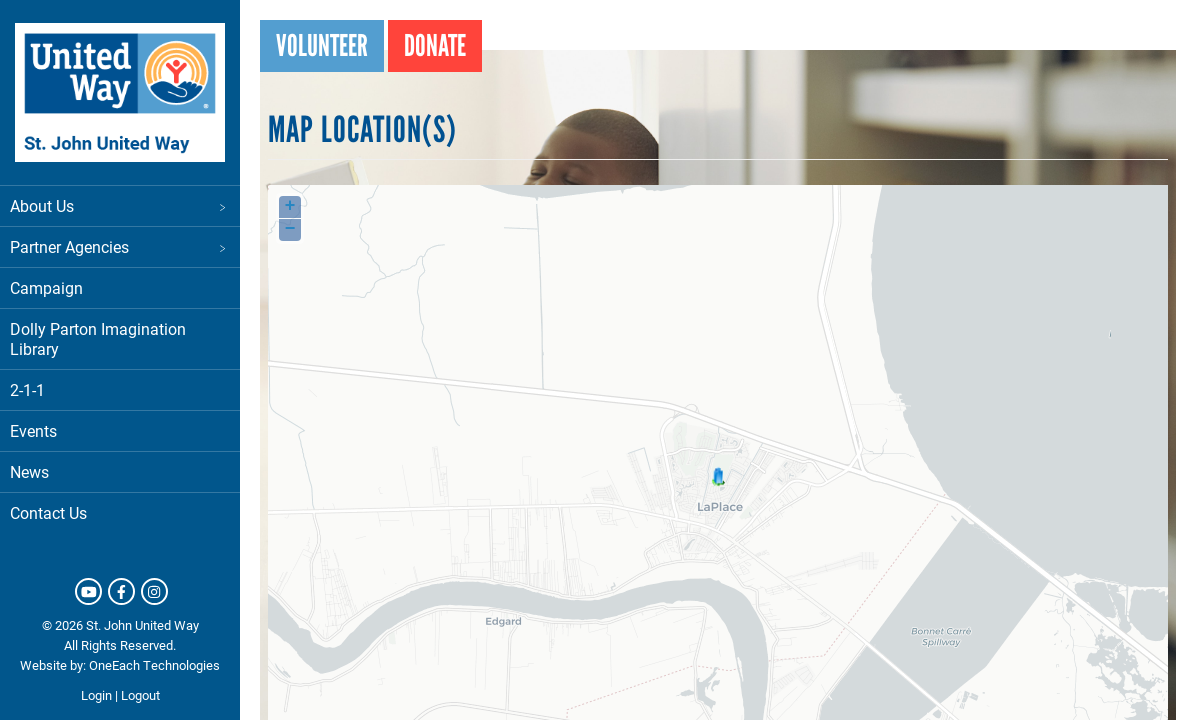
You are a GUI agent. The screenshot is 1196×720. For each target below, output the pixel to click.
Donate (435, 45)
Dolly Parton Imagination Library (98, 338)
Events (33, 430)
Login (96, 695)
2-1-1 (27, 389)
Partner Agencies (120, 246)
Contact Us (48, 512)
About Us (120, 205)
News (29, 471)
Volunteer (322, 45)
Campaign (46, 287)
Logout (140, 695)
